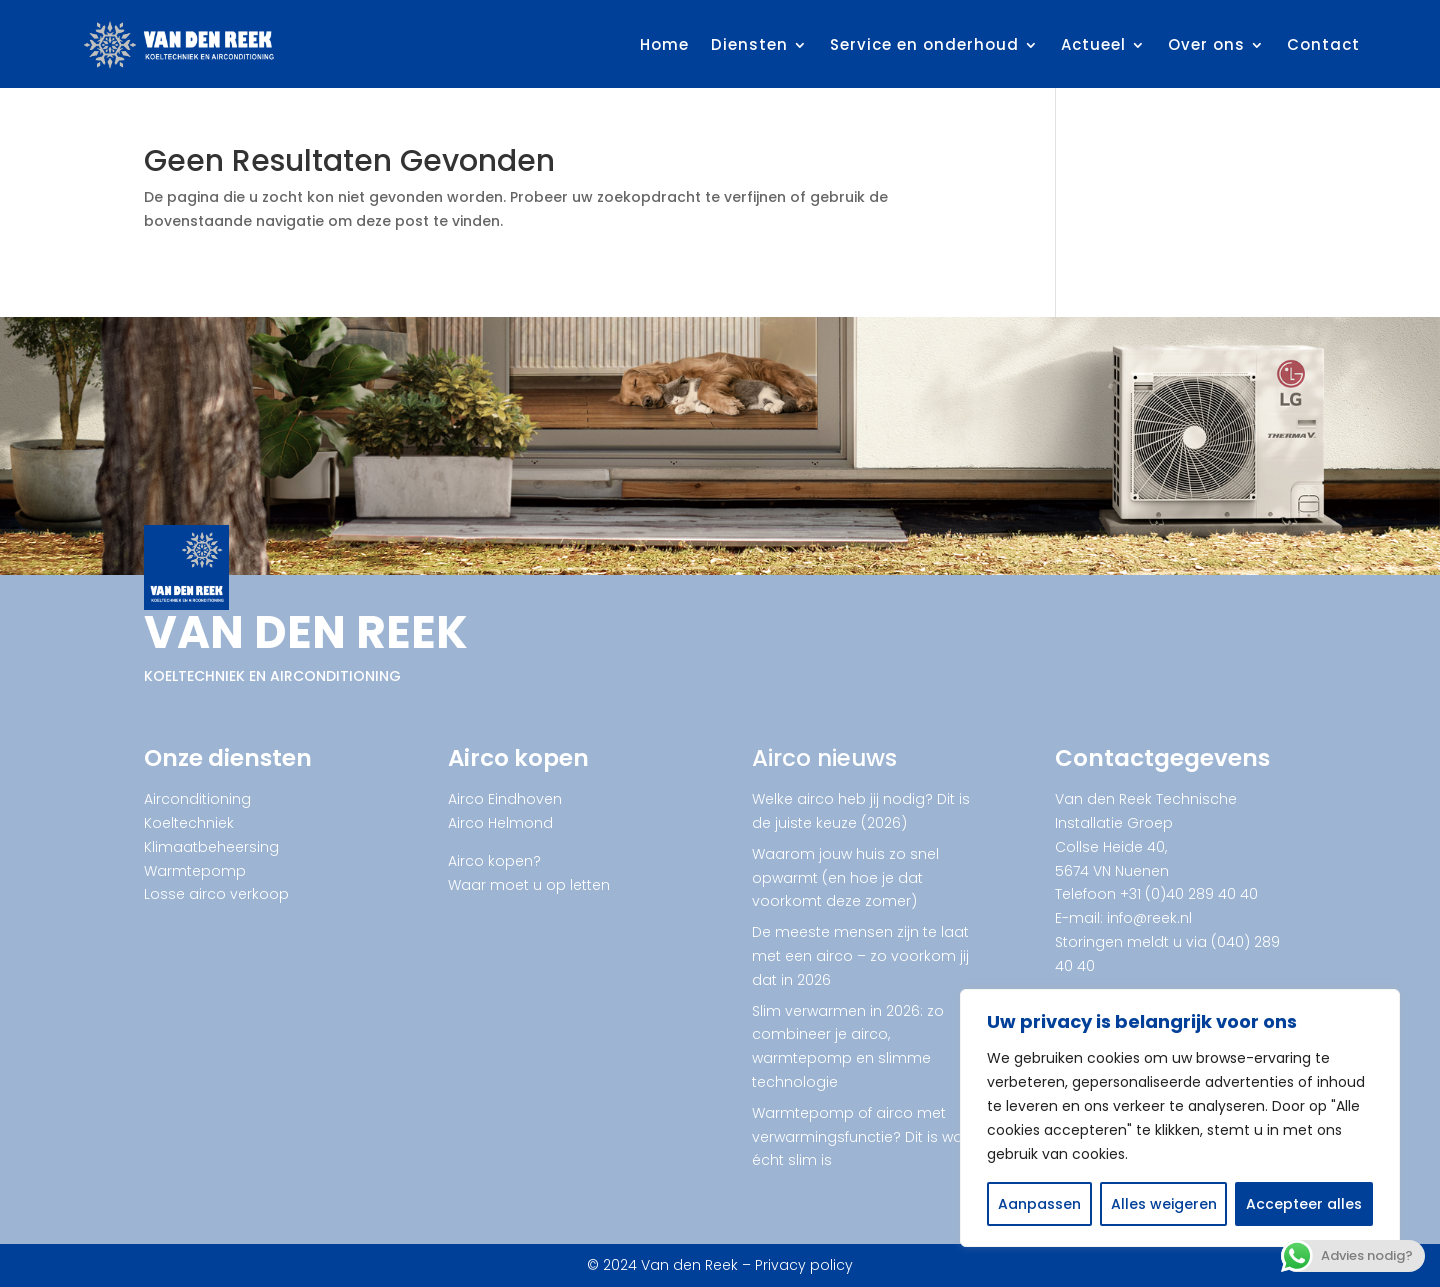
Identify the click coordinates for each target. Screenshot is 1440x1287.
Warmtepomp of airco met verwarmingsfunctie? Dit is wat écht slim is (860, 1137)
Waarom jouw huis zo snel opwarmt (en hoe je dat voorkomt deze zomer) (845, 878)
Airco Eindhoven (505, 799)
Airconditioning (197, 799)
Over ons (1206, 44)
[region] (1180, 1118)
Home (664, 44)
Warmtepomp (195, 871)
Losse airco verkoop (216, 894)
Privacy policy (804, 1265)
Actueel (1093, 44)
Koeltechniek (189, 823)
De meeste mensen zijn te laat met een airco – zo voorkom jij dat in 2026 (860, 956)
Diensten (749, 44)
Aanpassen (1039, 1204)
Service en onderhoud (924, 44)
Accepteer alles (1304, 1204)
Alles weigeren (1164, 1204)
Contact (1323, 44)
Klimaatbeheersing (211, 847)
